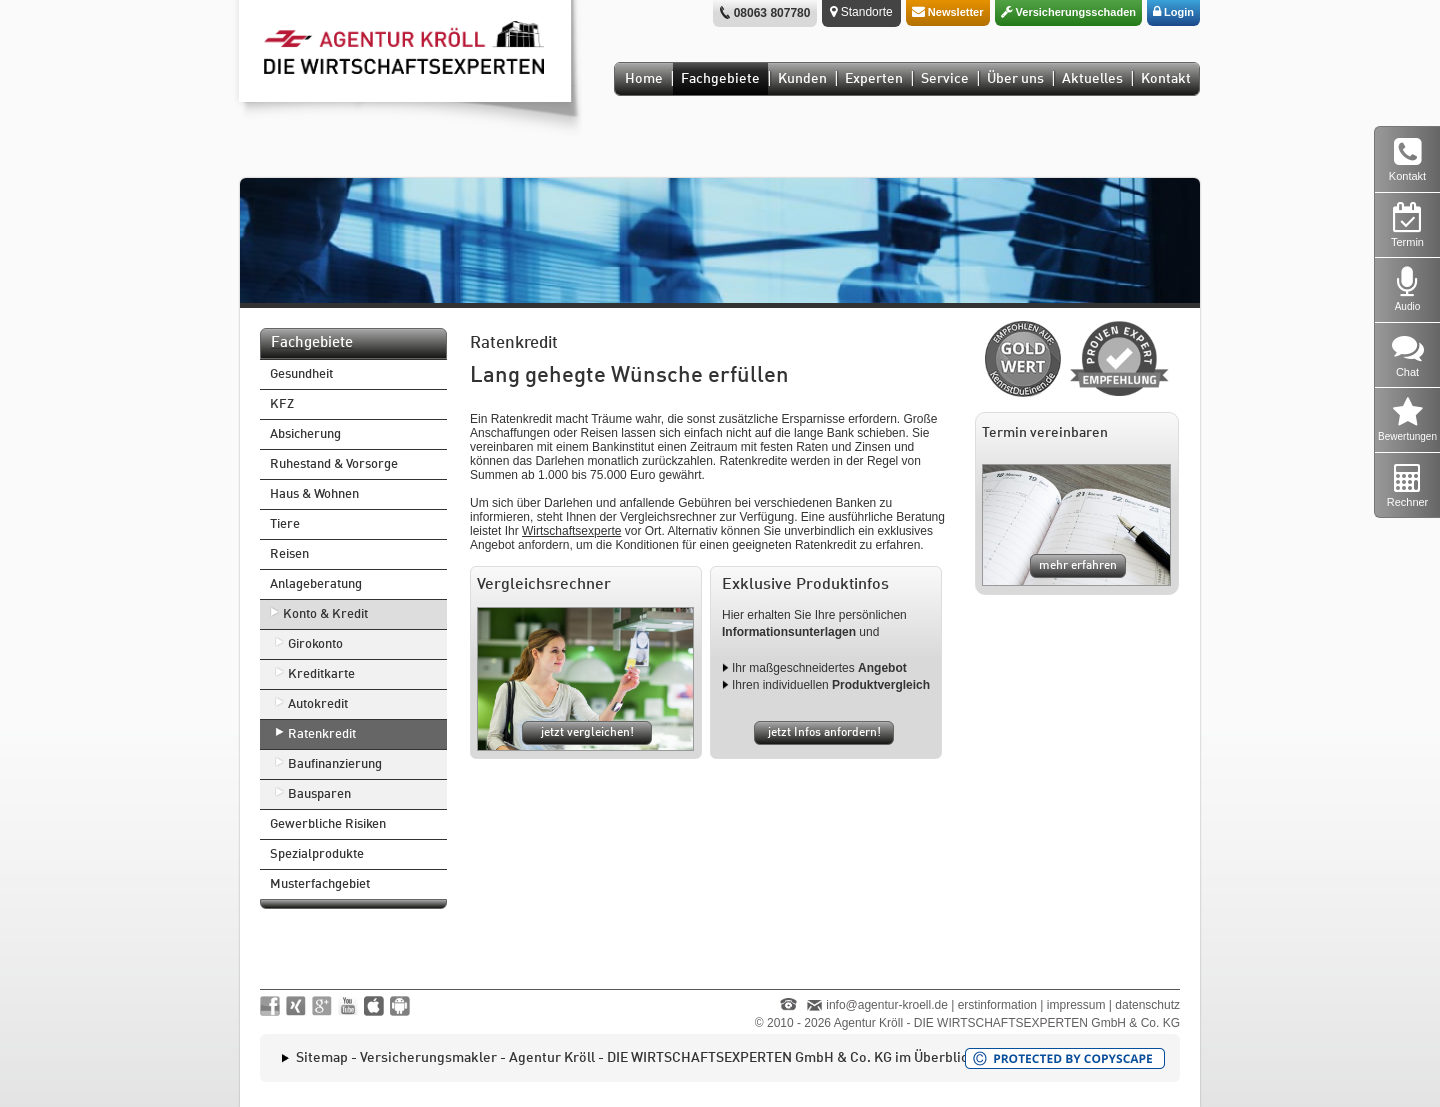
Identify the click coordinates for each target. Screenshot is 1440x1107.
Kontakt (1166, 79)
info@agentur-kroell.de (887, 1005)
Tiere (285, 524)
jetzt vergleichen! (587, 733)
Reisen (289, 554)
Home (644, 79)
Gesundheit (301, 374)
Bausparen (319, 794)
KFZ (282, 404)
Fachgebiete (720, 79)
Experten (874, 79)
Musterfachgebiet (320, 884)
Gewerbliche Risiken (328, 824)
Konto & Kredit (325, 614)
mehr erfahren (1078, 566)
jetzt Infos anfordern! (824, 733)
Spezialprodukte (317, 854)
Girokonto (315, 644)
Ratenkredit (322, 734)
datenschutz (1147, 1005)
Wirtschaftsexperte (571, 531)
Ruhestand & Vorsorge (334, 464)
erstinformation (997, 1005)
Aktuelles (1092, 79)
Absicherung (305, 434)
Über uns (1015, 79)
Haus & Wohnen (314, 494)
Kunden (802, 79)
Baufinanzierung (335, 764)
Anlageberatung (316, 584)
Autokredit (318, 704)
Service (945, 79)
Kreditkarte (321, 674)
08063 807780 (772, 13)
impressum (1076, 1005)
